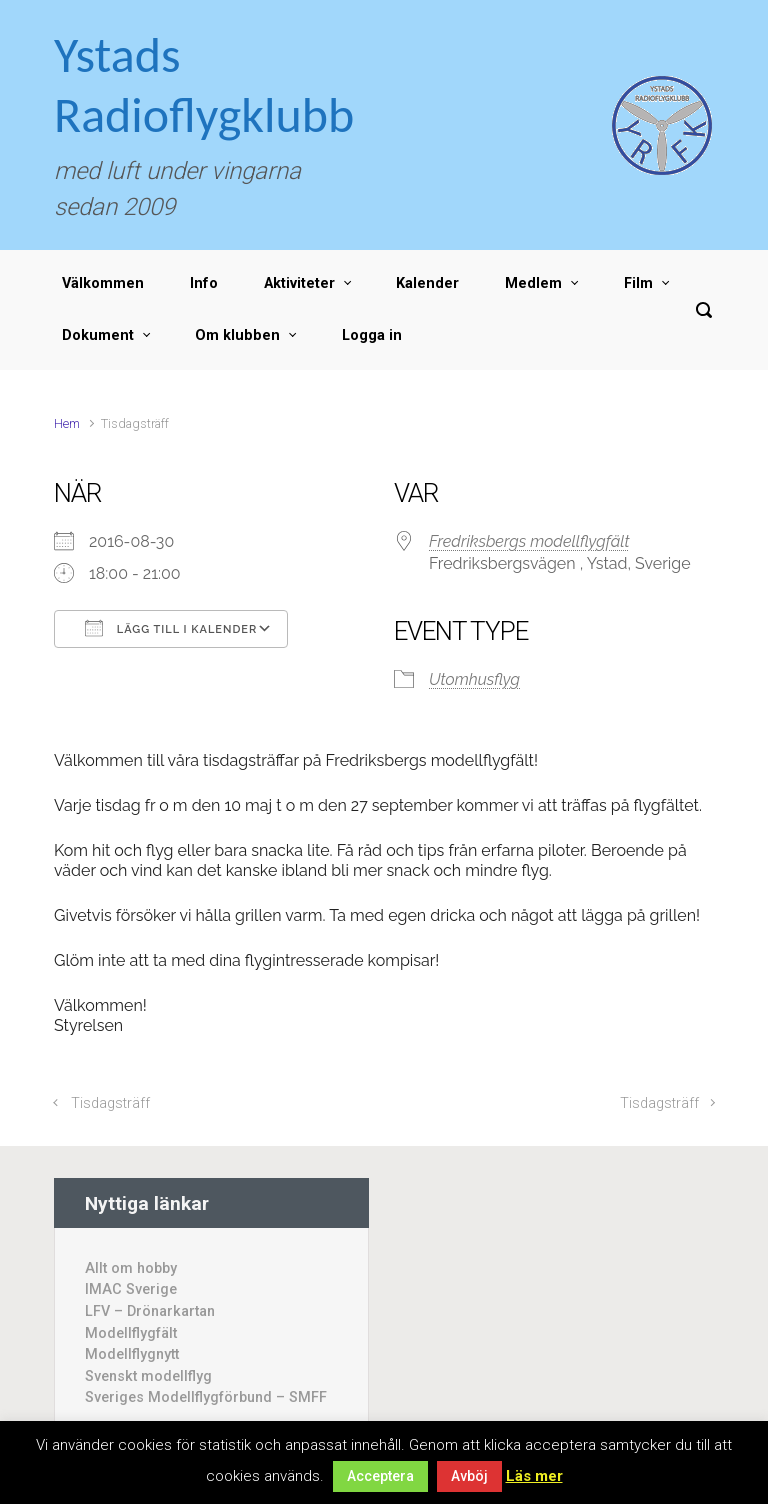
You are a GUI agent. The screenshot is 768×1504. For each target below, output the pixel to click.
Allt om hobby (131, 1268)
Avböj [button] (469, 1476)
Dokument (98, 335)
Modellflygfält (131, 1333)
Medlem (533, 283)
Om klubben (237, 335)
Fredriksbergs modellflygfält (529, 541)
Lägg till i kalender (171, 628)
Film (638, 283)
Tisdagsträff (110, 1103)
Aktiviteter (299, 283)
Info (204, 283)
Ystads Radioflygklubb (204, 84)
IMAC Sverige (131, 1289)
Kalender (427, 283)
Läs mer (534, 1476)
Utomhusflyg (474, 679)
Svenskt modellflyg (148, 1376)
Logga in (372, 335)
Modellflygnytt (132, 1354)
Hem (67, 423)
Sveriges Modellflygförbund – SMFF (206, 1397)
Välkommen (103, 283)
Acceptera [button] (380, 1476)
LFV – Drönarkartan (150, 1311)
